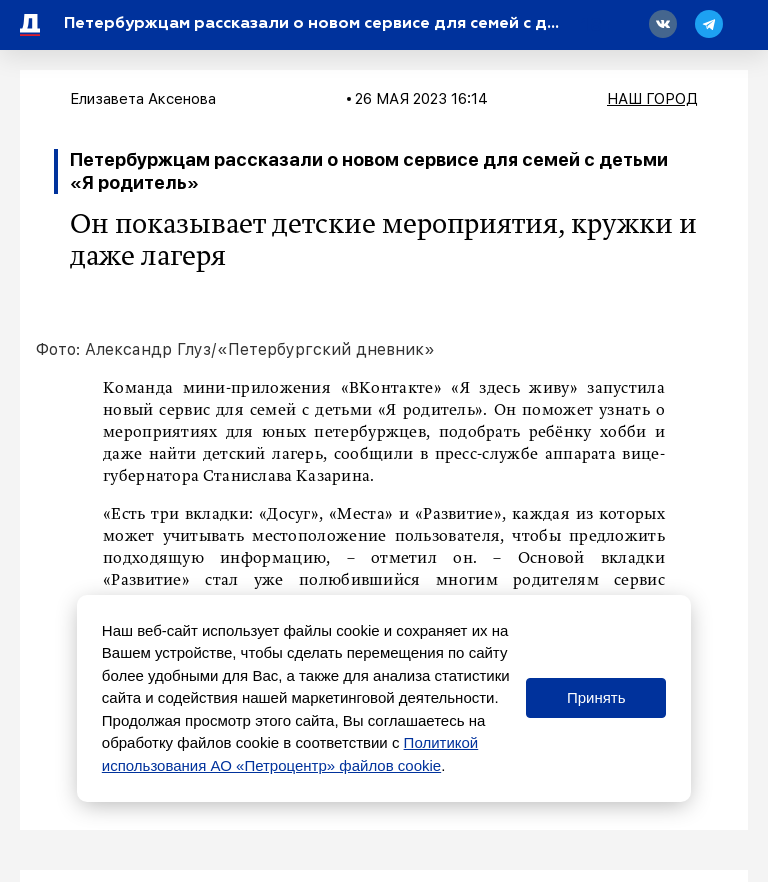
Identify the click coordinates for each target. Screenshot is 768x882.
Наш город (652, 99)
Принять (596, 697)
